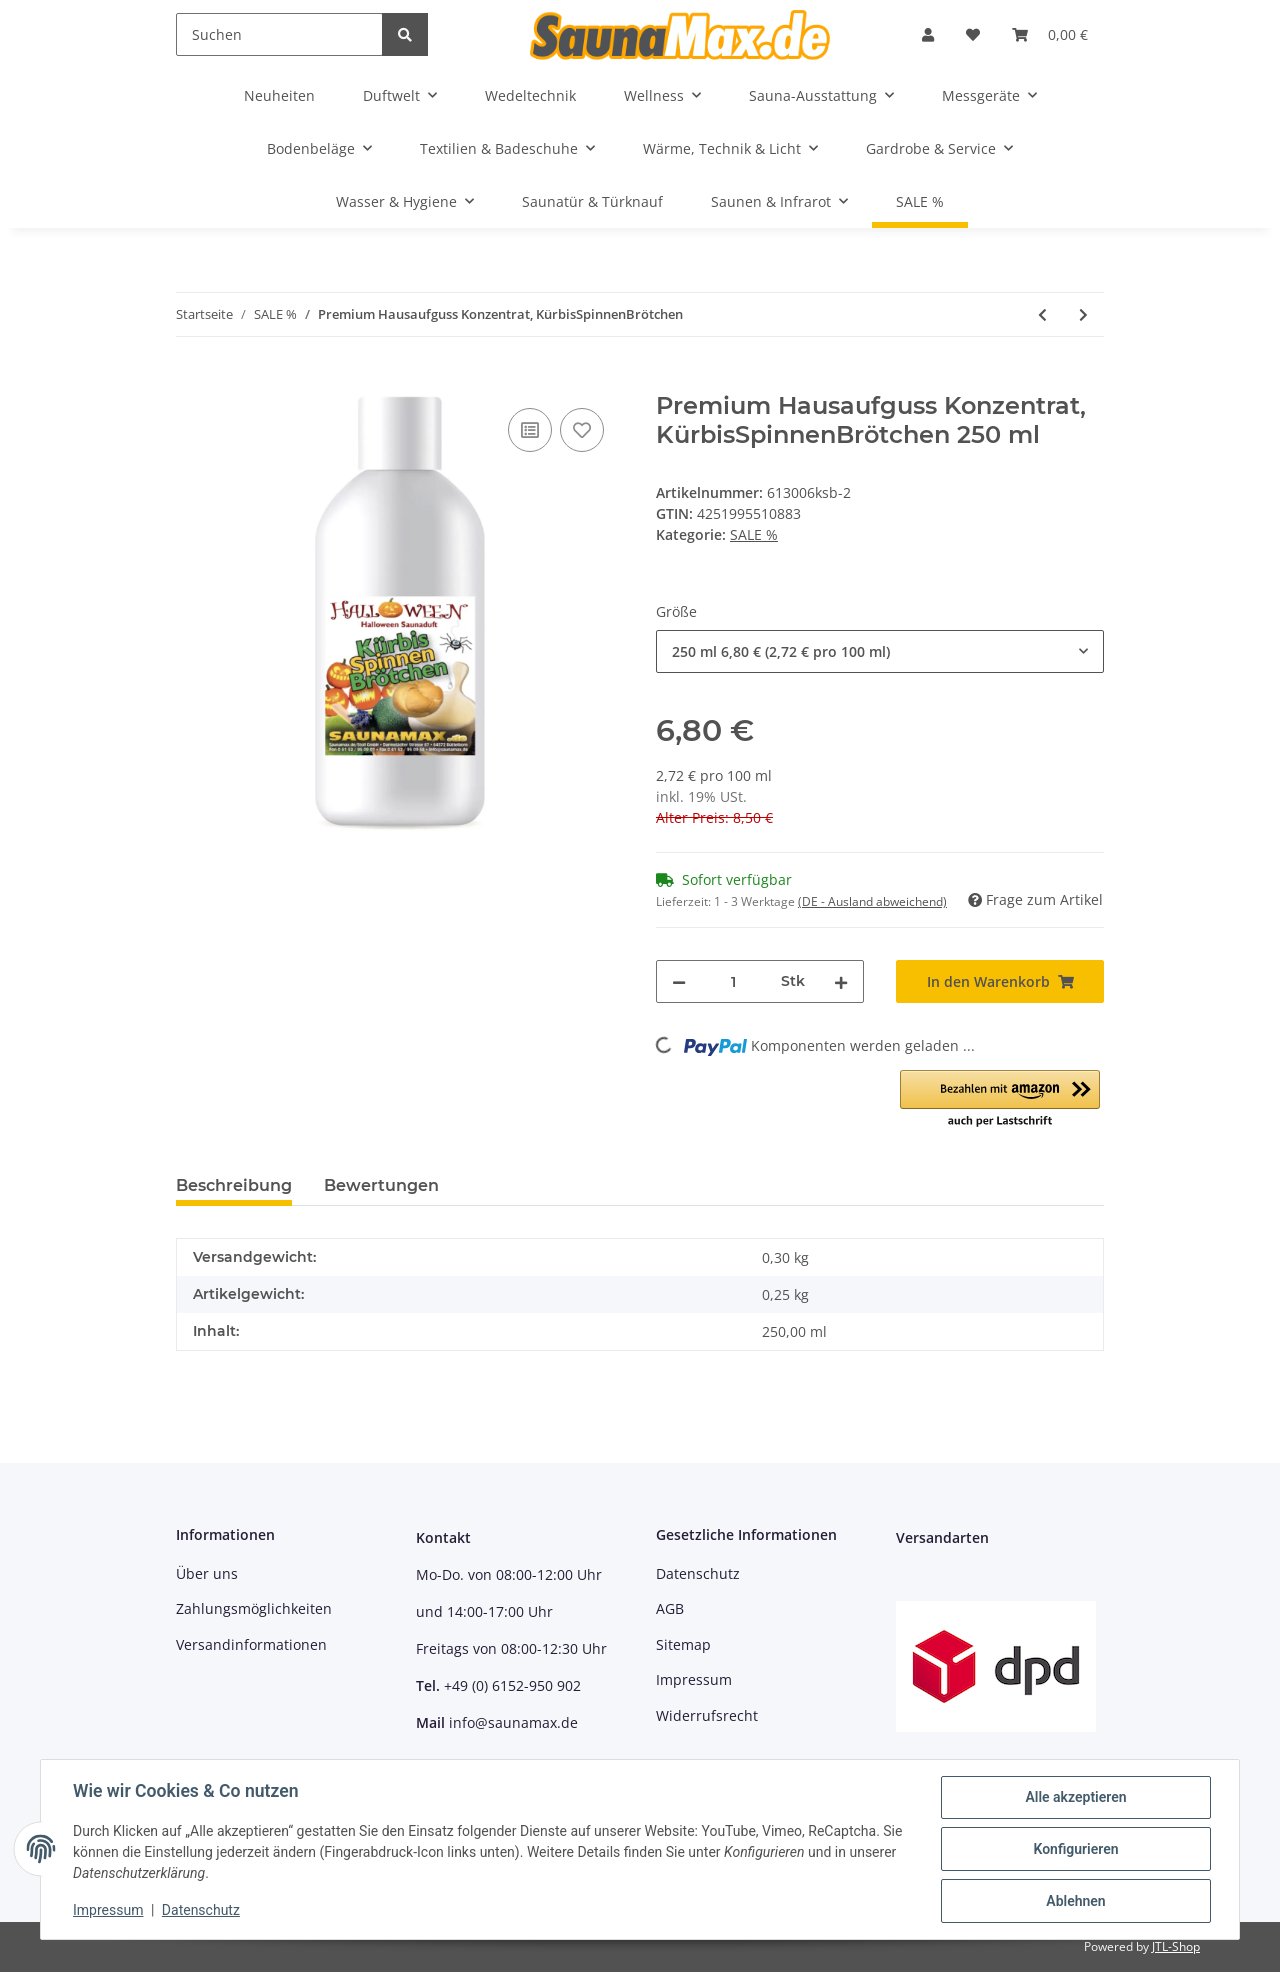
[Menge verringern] (679, 981)
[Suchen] (279, 34)
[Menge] (733, 981)
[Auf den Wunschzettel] (582, 430)
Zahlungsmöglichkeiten (254, 1608)
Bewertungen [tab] (381, 1185)
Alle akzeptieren (1075, 1797)
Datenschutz (698, 1573)
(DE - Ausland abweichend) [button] (872, 901)
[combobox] (880, 651)
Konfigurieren (1075, 1849)
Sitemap (683, 1644)
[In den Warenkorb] (192, 381)
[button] (928, 34)
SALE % (754, 534)
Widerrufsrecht (707, 1715)
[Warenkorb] (1050, 34)
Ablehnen (1075, 1901)
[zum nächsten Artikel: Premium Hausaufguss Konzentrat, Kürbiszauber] (1083, 314)
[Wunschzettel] (973, 34)
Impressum (694, 1679)
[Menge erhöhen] (841, 981)
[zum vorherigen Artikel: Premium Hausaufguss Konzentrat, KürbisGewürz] (1042, 314)
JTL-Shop (1176, 1946)
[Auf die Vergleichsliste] (530, 430)
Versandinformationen (251, 1644)
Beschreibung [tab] (234, 1185)
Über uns (207, 1573)
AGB (670, 1608)
